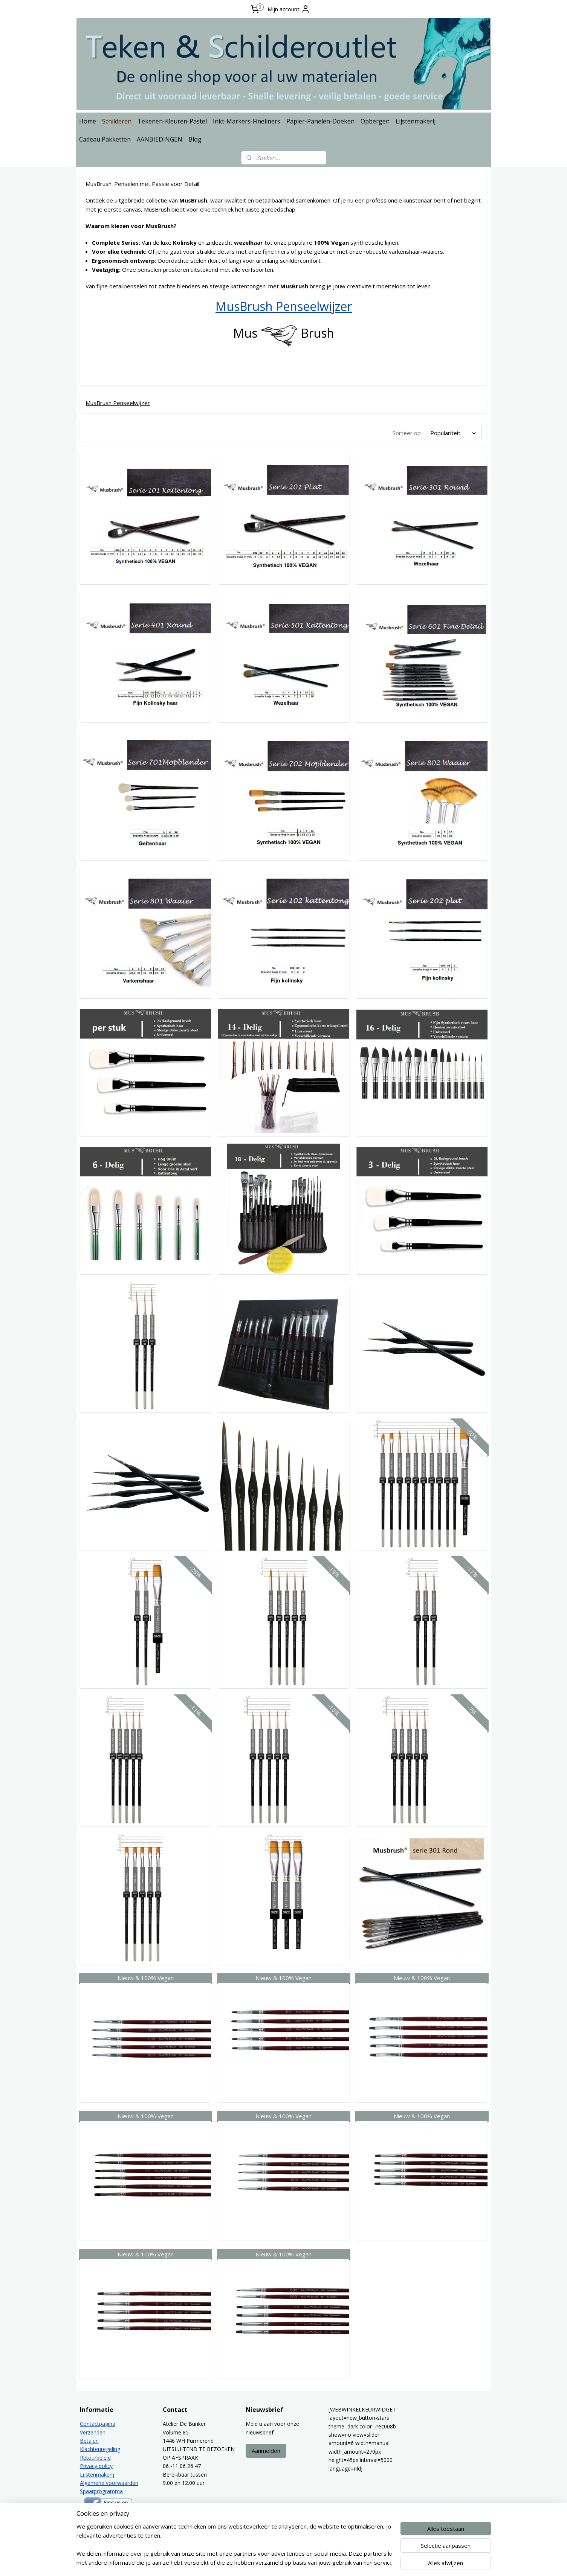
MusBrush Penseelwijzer (283, 306)
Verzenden (92, 2431)
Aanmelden (266, 2449)
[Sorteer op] (452, 432)
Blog (195, 139)
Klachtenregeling (100, 2447)
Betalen (89, 2439)
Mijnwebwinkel (377, 2562)
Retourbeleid (95, 2456)
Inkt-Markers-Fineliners (246, 121)
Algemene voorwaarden (109, 2481)
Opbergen (375, 121)
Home (87, 121)
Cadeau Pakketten (105, 139)
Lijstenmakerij (416, 121)
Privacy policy (96, 2464)
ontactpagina (99, 2422)
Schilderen (116, 121)
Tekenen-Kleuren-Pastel (172, 121)
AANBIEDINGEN (159, 139)
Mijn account (288, 9)
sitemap (266, 2562)
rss (282, 2562)
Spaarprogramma (101, 2490)
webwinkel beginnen (311, 2562)
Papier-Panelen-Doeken (320, 121)
